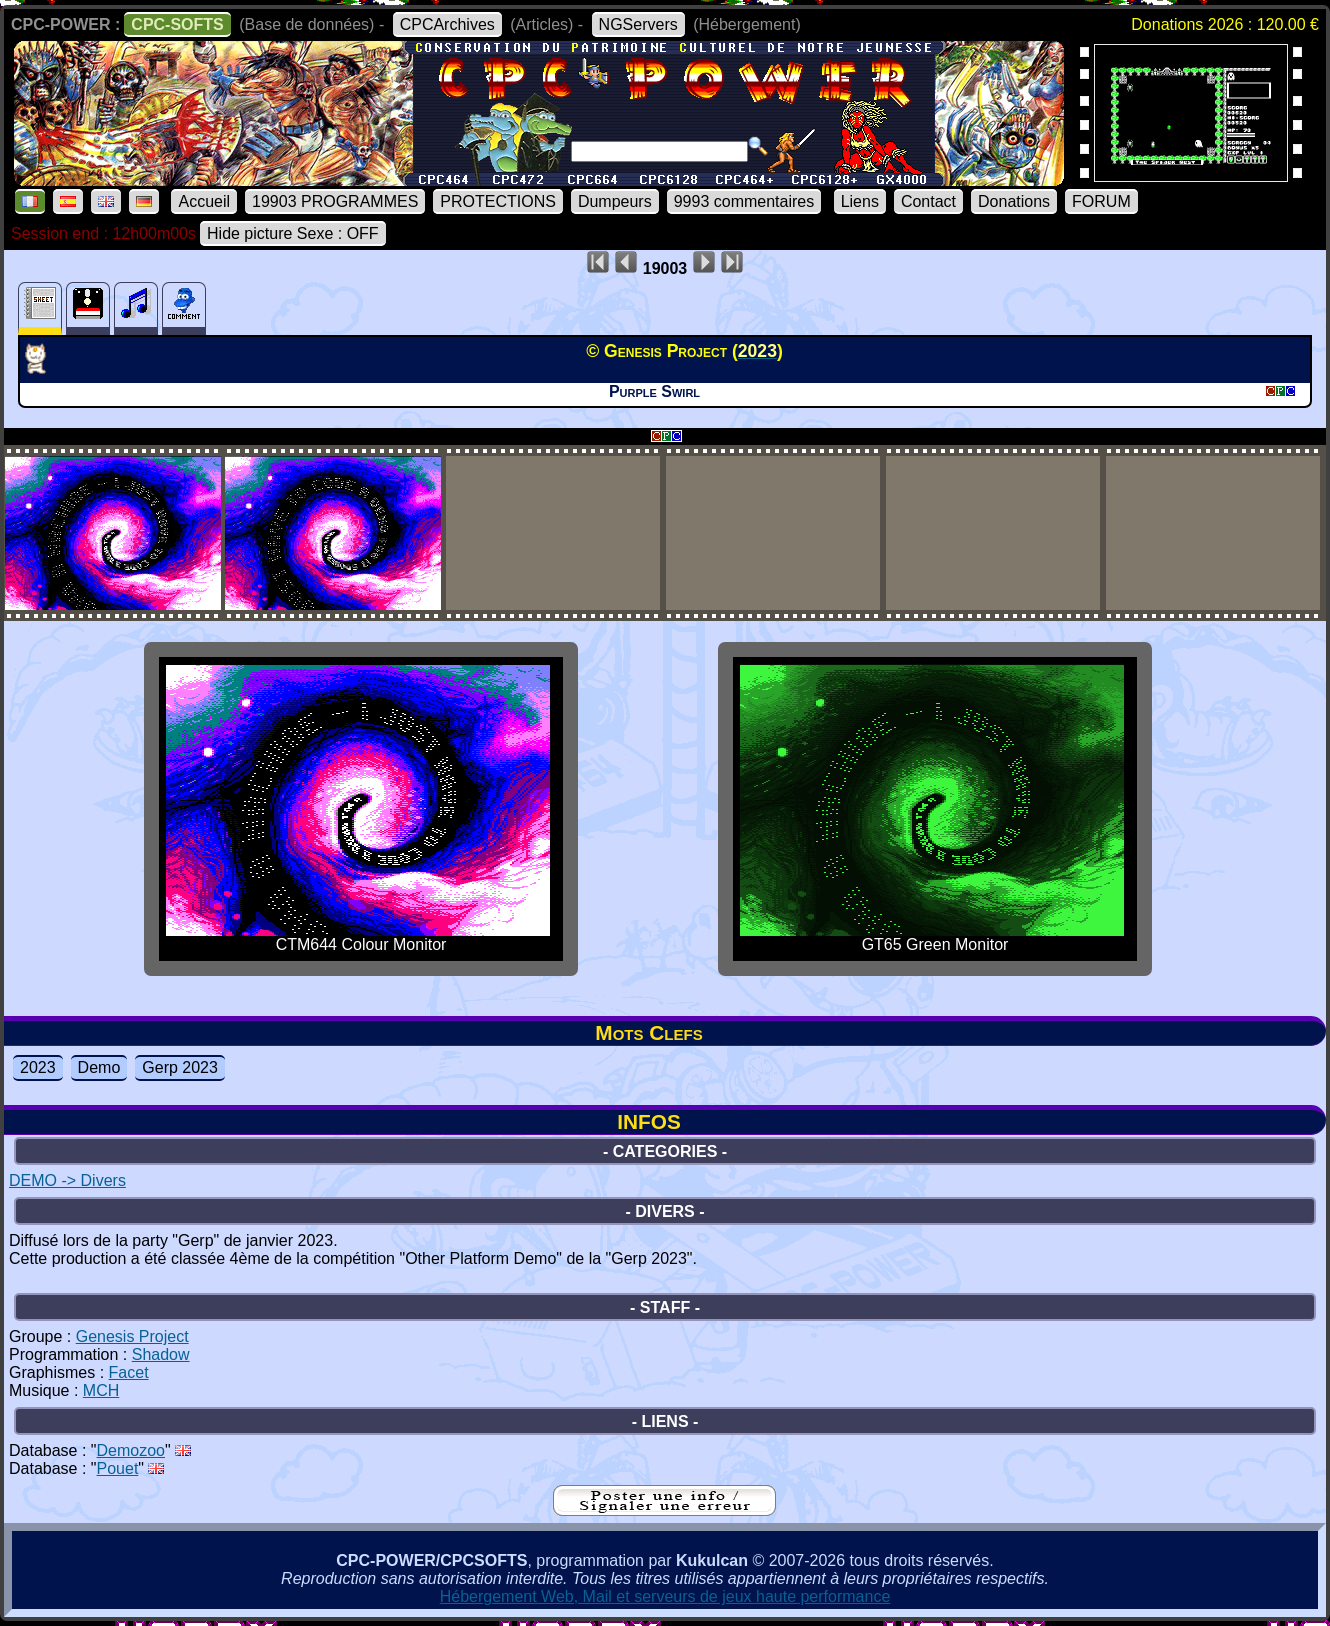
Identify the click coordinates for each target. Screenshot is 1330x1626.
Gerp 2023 (180, 1067)
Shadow (161, 1354)
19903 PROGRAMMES (335, 201)
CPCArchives (447, 24)
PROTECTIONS (498, 201)
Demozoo (131, 1450)
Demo (99, 1067)
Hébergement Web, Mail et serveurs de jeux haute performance (665, 1596)
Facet (129, 1372)
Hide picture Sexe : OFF (293, 233)
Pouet (118, 1468)
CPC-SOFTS (177, 24)
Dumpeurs (615, 201)
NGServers (638, 24)
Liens (860, 201)
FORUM (1101, 201)
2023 (38, 1067)
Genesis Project (132, 1336)
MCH (101, 1390)
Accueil (204, 201)
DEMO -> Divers (67, 1180)
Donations (1014, 201)
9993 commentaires (744, 201)
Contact (928, 201)
